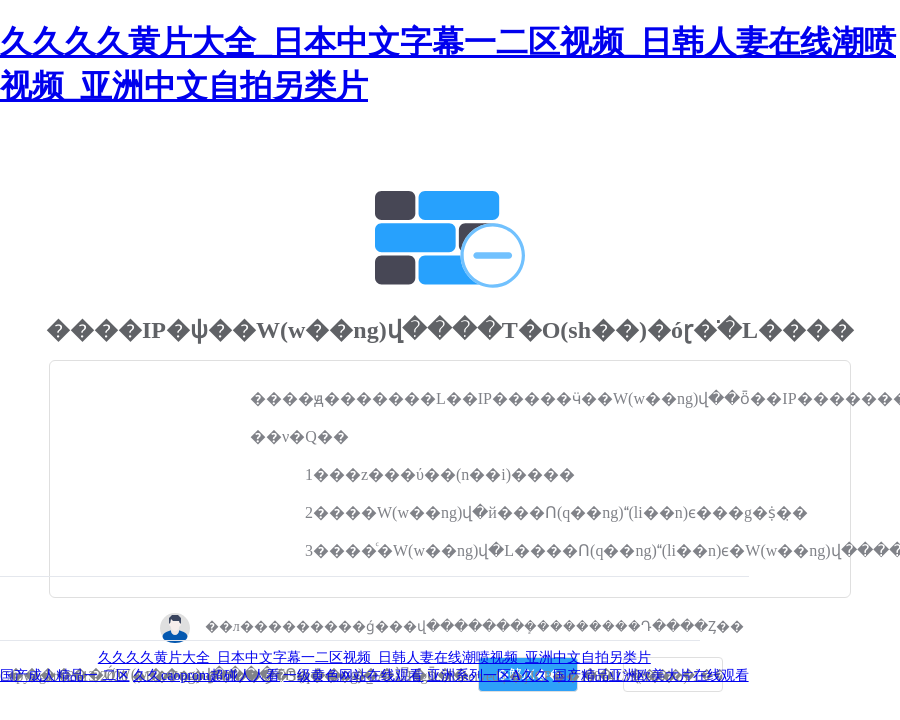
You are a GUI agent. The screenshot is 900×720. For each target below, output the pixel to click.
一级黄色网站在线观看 (353, 675)
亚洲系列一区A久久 (488, 675)
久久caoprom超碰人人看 (206, 675)
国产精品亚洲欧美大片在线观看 (651, 675)
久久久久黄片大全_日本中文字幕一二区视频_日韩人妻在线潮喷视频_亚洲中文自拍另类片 (374, 657)
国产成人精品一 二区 (65, 675)
